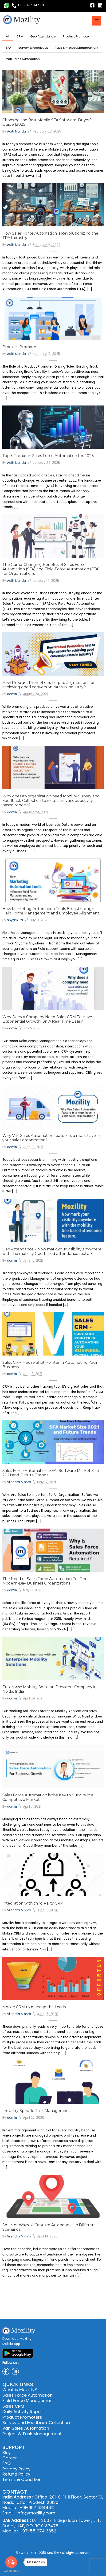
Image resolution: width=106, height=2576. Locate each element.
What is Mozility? (19, 2389)
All (7, 36)
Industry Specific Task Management (36, 2110)
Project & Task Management (32, 2434)
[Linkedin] (100, 5)
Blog (7, 2452)
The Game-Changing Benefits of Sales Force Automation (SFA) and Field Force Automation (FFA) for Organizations (51, 569)
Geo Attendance (43, 36)
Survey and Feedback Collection (36, 2422)
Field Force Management (28, 2400)
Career (9, 2458)
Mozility (27, 19)
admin (12, 694)
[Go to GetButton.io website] (11, 2571)
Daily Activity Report (23, 2411)
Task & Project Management (76, 47)
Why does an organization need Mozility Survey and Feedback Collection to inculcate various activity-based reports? (51, 800)
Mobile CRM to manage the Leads (34, 2007)
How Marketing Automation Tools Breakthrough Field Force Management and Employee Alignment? (51, 911)
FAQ (6, 2463)
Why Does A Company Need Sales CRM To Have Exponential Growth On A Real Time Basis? (47, 1019)
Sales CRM (13, 2406)
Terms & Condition (22, 2479)
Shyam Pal (15, 920)
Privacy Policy (16, 2469)
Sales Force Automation (27, 2395)
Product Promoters (22, 2417)
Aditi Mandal (17, 131)
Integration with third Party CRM (33, 1903)
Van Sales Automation (23, 59)
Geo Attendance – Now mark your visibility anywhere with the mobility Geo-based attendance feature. (52, 1251)
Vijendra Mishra (19, 1482)
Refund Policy (16, 2474)
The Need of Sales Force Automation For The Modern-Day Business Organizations (44, 1581)
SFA (8, 47)
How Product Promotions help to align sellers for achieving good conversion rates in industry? (48, 684)
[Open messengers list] (11, 2562)
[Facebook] (92, 5)
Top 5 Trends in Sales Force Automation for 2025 (48, 455)
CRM (19, 36)
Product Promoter (76, 36)
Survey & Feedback (33, 47)
